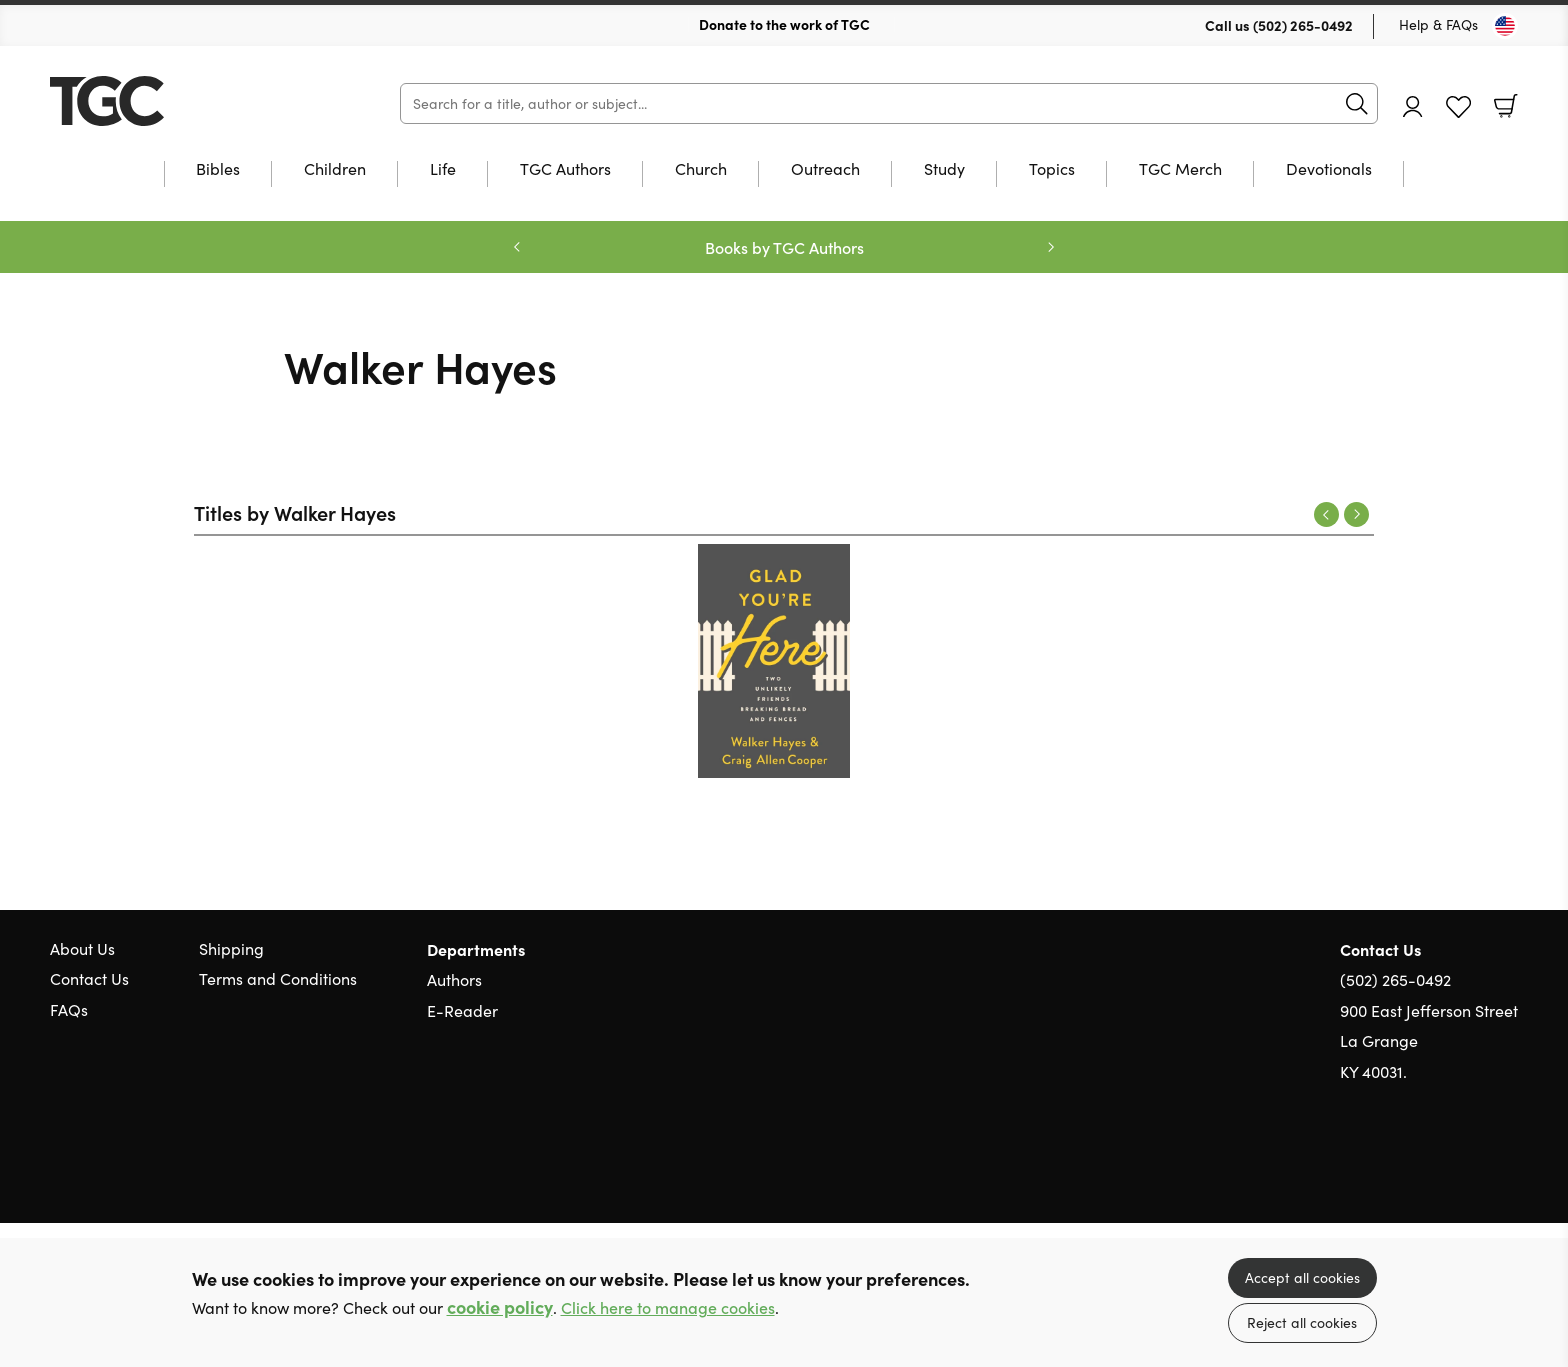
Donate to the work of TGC (784, 24)
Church (701, 170)
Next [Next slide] (1051, 247)
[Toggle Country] (1505, 26)
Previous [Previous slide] (517, 247)
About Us (82, 948)
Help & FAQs (1438, 24)
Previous (1326, 514)
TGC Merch (1180, 170)
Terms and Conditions (278, 978)
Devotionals (1329, 170)
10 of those (175, 101)
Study (944, 170)
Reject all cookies (1302, 1322)
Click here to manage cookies (668, 1307)
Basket (1506, 106)
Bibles (218, 170)
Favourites (1458, 107)
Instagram (1508, 1167)
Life (443, 170)
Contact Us (89, 978)
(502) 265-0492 (1303, 25)
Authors (454, 979)
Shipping (231, 948)
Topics (1052, 170)
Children (335, 170)
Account (1413, 106)
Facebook (1473, 1167)
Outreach (825, 170)
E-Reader (462, 1010)
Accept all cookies (1302, 1277)
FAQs (69, 1009)
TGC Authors (565, 170)
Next (1356, 514)
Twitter (1436, 1167)
